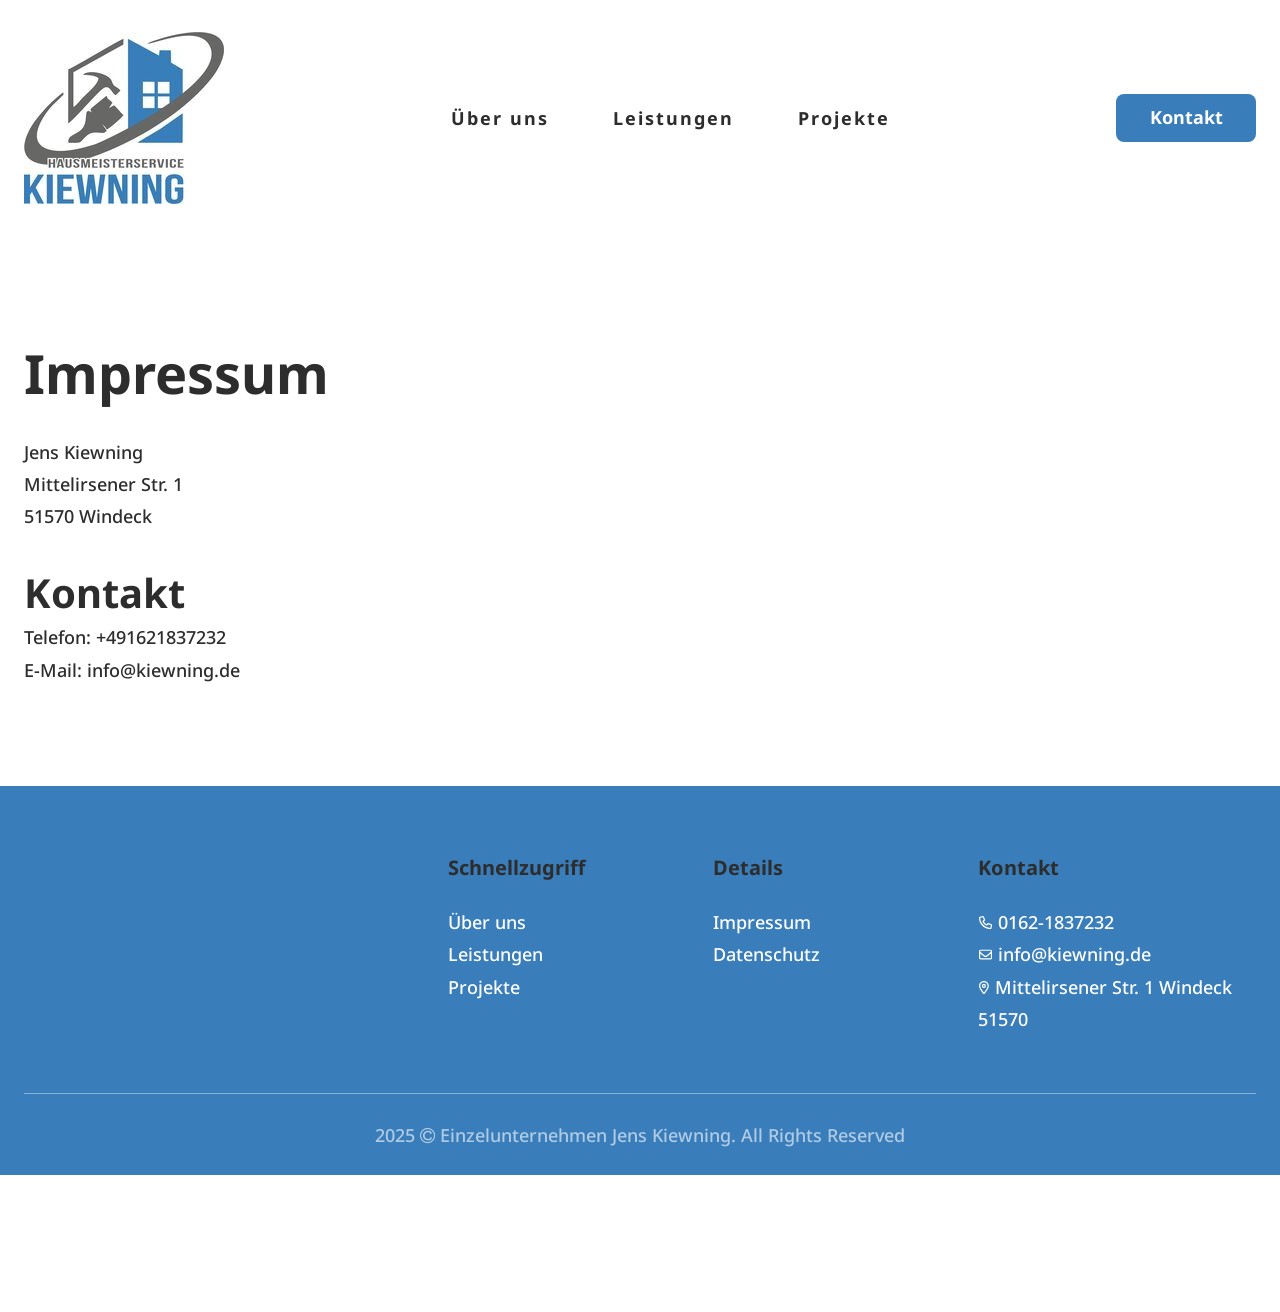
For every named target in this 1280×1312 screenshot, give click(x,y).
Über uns (500, 118)
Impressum (762, 922)
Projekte (844, 118)
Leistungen (673, 118)
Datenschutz (766, 955)
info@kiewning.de (1074, 955)
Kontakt (1186, 118)
